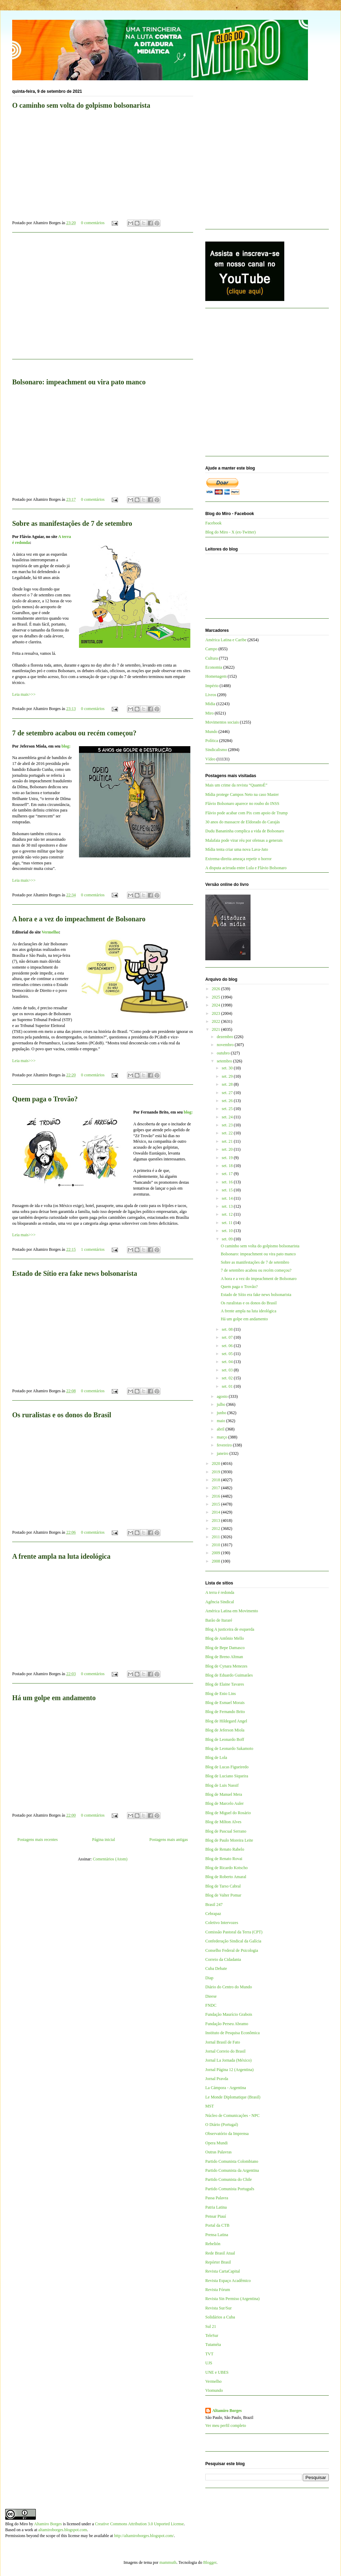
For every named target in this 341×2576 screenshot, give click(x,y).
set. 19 (227, 1157)
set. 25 (227, 1108)
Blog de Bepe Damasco (225, 1647)
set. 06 (227, 1345)
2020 (216, 1463)
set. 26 (227, 1100)
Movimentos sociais (222, 722)
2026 (216, 988)
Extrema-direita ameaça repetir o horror (238, 858)
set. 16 (227, 1182)
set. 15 (227, 1190)
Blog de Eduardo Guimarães (229, 1675)
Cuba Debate (216, 1968)
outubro (224, 1053)
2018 (216, 1479)
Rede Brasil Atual (220, 2253)
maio (221, 1420)
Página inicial (103, 1839)
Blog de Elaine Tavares (224, 1684)
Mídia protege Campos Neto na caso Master (242, 794)
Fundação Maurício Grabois (228, 2014)
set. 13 (227, 1206)
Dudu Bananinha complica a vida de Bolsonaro (244, 831)
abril (221, 1429)
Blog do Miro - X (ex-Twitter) (230, 532)
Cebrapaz (213, 1913)
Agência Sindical (219, 1601)
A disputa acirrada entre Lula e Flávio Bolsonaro (246, 867)
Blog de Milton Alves (223, 1821)
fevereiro (225, 1445)
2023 (216, 1013)
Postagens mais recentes (37, 1839)
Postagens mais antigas (168, 1839)
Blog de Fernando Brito (225, 1711)
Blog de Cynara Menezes (226, 1666)
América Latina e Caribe (225, 639)
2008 (216, 1561)
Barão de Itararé (218, 1620)
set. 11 (227, 1222)
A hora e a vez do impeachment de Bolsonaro (78, 919)
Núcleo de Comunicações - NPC (232, 2115)
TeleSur (211, 2335)
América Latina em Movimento (231, 1610)
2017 (216, 1487)
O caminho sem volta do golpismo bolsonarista (260, 1246)
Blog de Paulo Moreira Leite (229, 1840)
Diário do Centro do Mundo (228, 1986)
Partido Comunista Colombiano (231, 2161)
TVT (209, 2353)
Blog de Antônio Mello (224, 1638)
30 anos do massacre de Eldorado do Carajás (242, 822)
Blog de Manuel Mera (223, 1794)
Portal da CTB (217, 2225)
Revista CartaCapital (222, 2271)
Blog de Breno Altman (224, 1656)
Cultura (211, 658)
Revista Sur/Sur (218, 2308)
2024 (216, 1005)
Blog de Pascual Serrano (225, 1831)
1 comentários (93, 1249)
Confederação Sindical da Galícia (233, 1941)
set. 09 (227, 1239)
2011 (216, 1536)
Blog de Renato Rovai (223, 1858)
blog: (66, 746)
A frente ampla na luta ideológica (61, 1556)
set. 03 (227, 1370)
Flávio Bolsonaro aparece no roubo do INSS (242, 803)
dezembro (225, 1036)
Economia (213, 667)
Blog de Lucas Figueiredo (226, 1766)
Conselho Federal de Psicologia (231, 1950)
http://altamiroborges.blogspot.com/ (144, 2535)
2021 (216, 1029)
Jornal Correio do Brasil (225, 2051)
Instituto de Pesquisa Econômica (232, 2032)
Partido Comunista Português (229, 2188)
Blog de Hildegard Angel (226, 1721)
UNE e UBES (217, 2372)
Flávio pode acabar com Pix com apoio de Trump (246, 812)
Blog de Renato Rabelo (224, 1849)
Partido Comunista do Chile (228, 2179)
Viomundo (214, 2390)
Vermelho (50, 932)
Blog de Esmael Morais (225, 1702)
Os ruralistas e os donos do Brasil (61, 1415)
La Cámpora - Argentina (225, 2087)
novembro (226, 1044)
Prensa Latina (216, 2234)
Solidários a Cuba (220, 2317)
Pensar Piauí (215, 2216)
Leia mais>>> (23, 694)
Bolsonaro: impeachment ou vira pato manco (258, 1254)
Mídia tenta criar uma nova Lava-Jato (236, 849)
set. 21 (227, 1141)
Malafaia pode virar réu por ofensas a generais (244, 840)
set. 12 (227, 1214)
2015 (216, 1504)
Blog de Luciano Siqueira (226, 1776)
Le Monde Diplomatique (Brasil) (232, 2097)
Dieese (211, 1996)
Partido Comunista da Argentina (232, 2170)
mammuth (167, 2562)
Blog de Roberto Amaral (225, 1876)
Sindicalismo (216, 749)
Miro (209, 713)
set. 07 (227, 1337)
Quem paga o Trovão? (45, 1099)
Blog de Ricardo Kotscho (226, 1867)
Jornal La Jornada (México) (228, 2060)
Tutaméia (213, 2344)
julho (222, 1404)
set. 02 (227, 1378)
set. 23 (227, 1125)
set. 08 (227, 1329)
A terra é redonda (219, 1592)
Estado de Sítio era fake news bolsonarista (74, 1273)
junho (222, 1412)
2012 (216, 1528)
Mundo (211, 731)
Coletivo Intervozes (221, 1922)
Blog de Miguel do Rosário (228, 1812)
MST (209, 2106)
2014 (216, 1512)
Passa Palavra (216, 2197)
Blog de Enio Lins (220, 1693)
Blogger (209, 2562)
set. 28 (227, 1084)
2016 (216, 1496)
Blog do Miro (16, 2523)
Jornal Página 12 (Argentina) (229, 2069)
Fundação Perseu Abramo (226, 2023)
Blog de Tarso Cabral (223, 1886)
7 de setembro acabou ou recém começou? (74, 733)
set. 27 (227, 1092)
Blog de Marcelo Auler (224, 1803)
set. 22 (227, 1133)
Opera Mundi (216, 2143)
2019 (216, 1471)
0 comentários (93, 222)
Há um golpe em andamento (54, 1698)
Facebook (213, 523)
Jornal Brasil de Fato (222, 2042)
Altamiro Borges (227, 2410)
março (222, 1437)
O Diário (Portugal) (221, 2124)
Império (212, 685)
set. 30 (227, 1068)
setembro (225, 1061)
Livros (210, 694)
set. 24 (227, 1117)
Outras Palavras (218, 2152)
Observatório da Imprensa (227, 2133)
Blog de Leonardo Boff (224, 1739)
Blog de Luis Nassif (222, 1785)
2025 (216, 997)
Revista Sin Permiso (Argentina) (232, 2298)
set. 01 (227, 1386)
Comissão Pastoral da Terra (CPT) (233, 1932)
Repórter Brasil (218, 2262)
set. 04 (227, 1361)
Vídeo (210, 759)
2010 (216, 1544)
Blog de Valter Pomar (223, 1895)
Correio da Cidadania (223, 1959)
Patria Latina (216, 2207)
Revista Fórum (217, 2289)
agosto (223, 1396)
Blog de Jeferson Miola (224, 1730)
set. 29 (227, 1076)
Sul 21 (210, 2326)
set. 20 (227, 1149)
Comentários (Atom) (110, 1859)
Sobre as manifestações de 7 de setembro (72, 523)
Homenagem (216, 676)
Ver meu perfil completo (225, 2425)
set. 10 (227, 1230)
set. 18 (227, 1165)
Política (211, 740)
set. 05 (227, 1353)
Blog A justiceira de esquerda (229, 1629)
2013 (216, 1520)
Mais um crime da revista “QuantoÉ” (236, 785)
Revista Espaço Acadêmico (228, 2280)
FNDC (210, 2005)
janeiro (223, 1453)
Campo (211, 648)
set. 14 (227, 1198)
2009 (216, 1552)
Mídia (210, 703)
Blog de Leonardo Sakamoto (229, 1748)
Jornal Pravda (216, 2078)
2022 (216, 1021)
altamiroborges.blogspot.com (62, 2529)
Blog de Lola (216, 1757)
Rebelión (212, 2243)
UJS (208, 2363)
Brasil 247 (214, 1904)
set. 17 (227, 1173)
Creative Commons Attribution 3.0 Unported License (139, 2523)
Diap (209, 1977)
